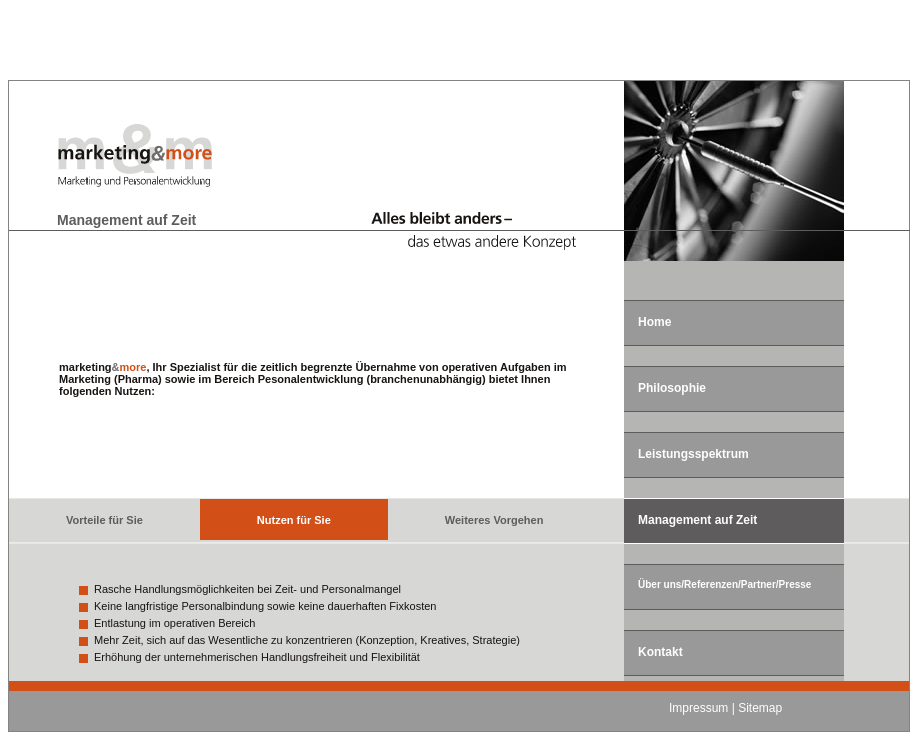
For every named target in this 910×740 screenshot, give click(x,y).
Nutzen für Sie (294, 520)
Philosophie (672, 388)
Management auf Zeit (697, 520)
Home (654, 322)
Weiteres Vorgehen (494, 520)
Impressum (698, 708)
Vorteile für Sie (104, 520)
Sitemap (760, 708)
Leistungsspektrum (693, 454)
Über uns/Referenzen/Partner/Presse (724, 584)
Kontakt (660, 652)
